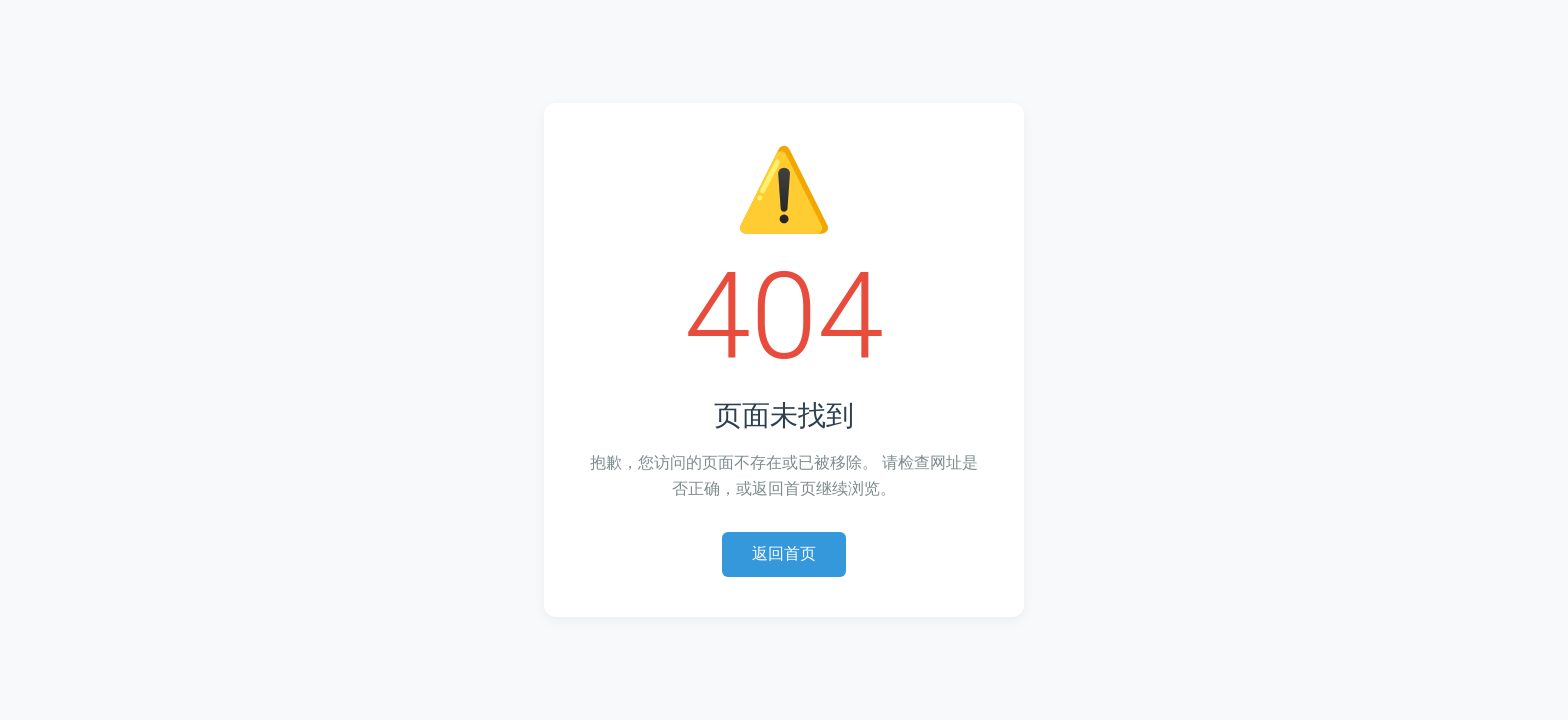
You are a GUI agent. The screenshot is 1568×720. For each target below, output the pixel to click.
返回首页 (784, 553)
